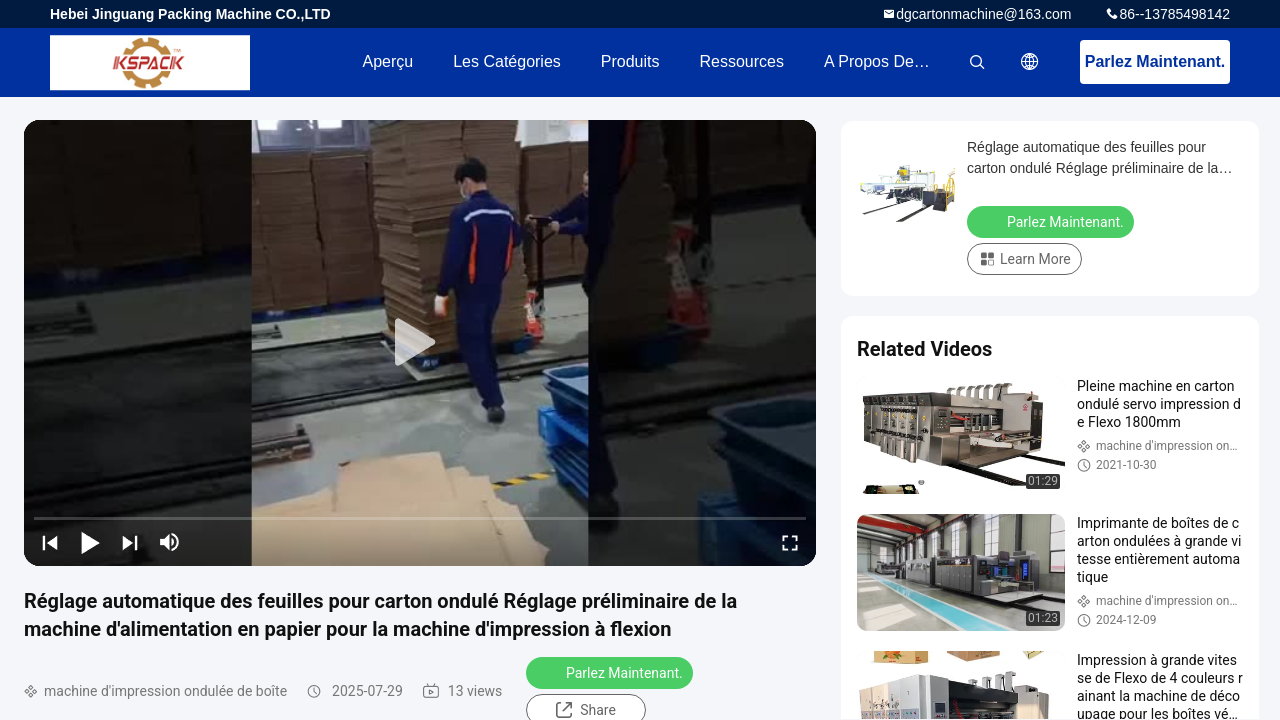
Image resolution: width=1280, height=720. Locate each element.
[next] (130, 542)
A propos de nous (889, 61)
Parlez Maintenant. (1155, 61)
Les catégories (507, 61)
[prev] (50, 542)
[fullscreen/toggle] (790, 542)
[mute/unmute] (170, 542)
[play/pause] (90, 542)
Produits (630, 61)
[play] (420, 343)
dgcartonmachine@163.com (983, 14)
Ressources (742, 61)
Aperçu (387, 61)
